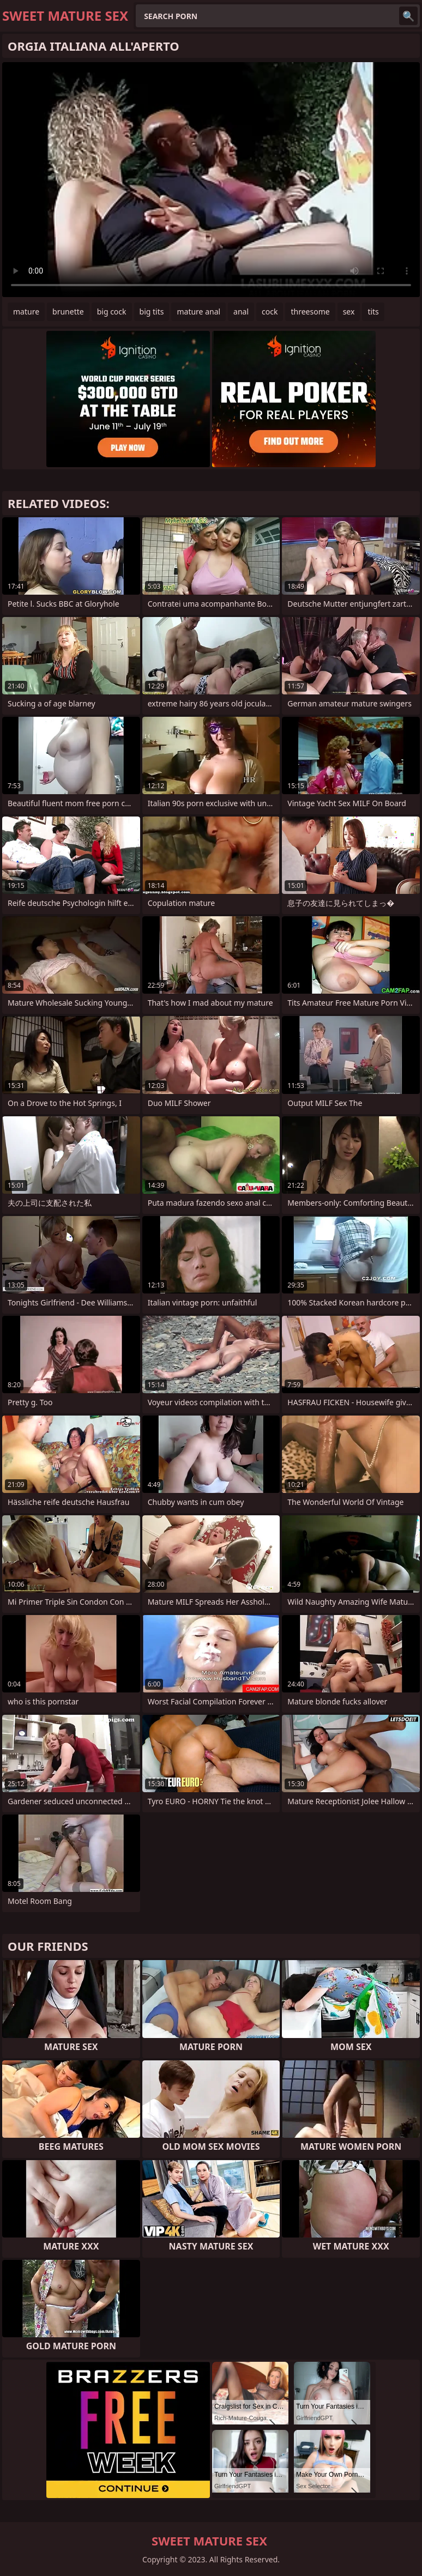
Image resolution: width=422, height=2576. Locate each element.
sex (349, 311)
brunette (68, 311)
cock (270, 311)
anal (241, 311)
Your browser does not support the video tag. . (211, 179)
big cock (111, 311)
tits (372, 311)
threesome (310, 311)
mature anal (198, 311)
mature (26, 311)
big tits (152, 311)
